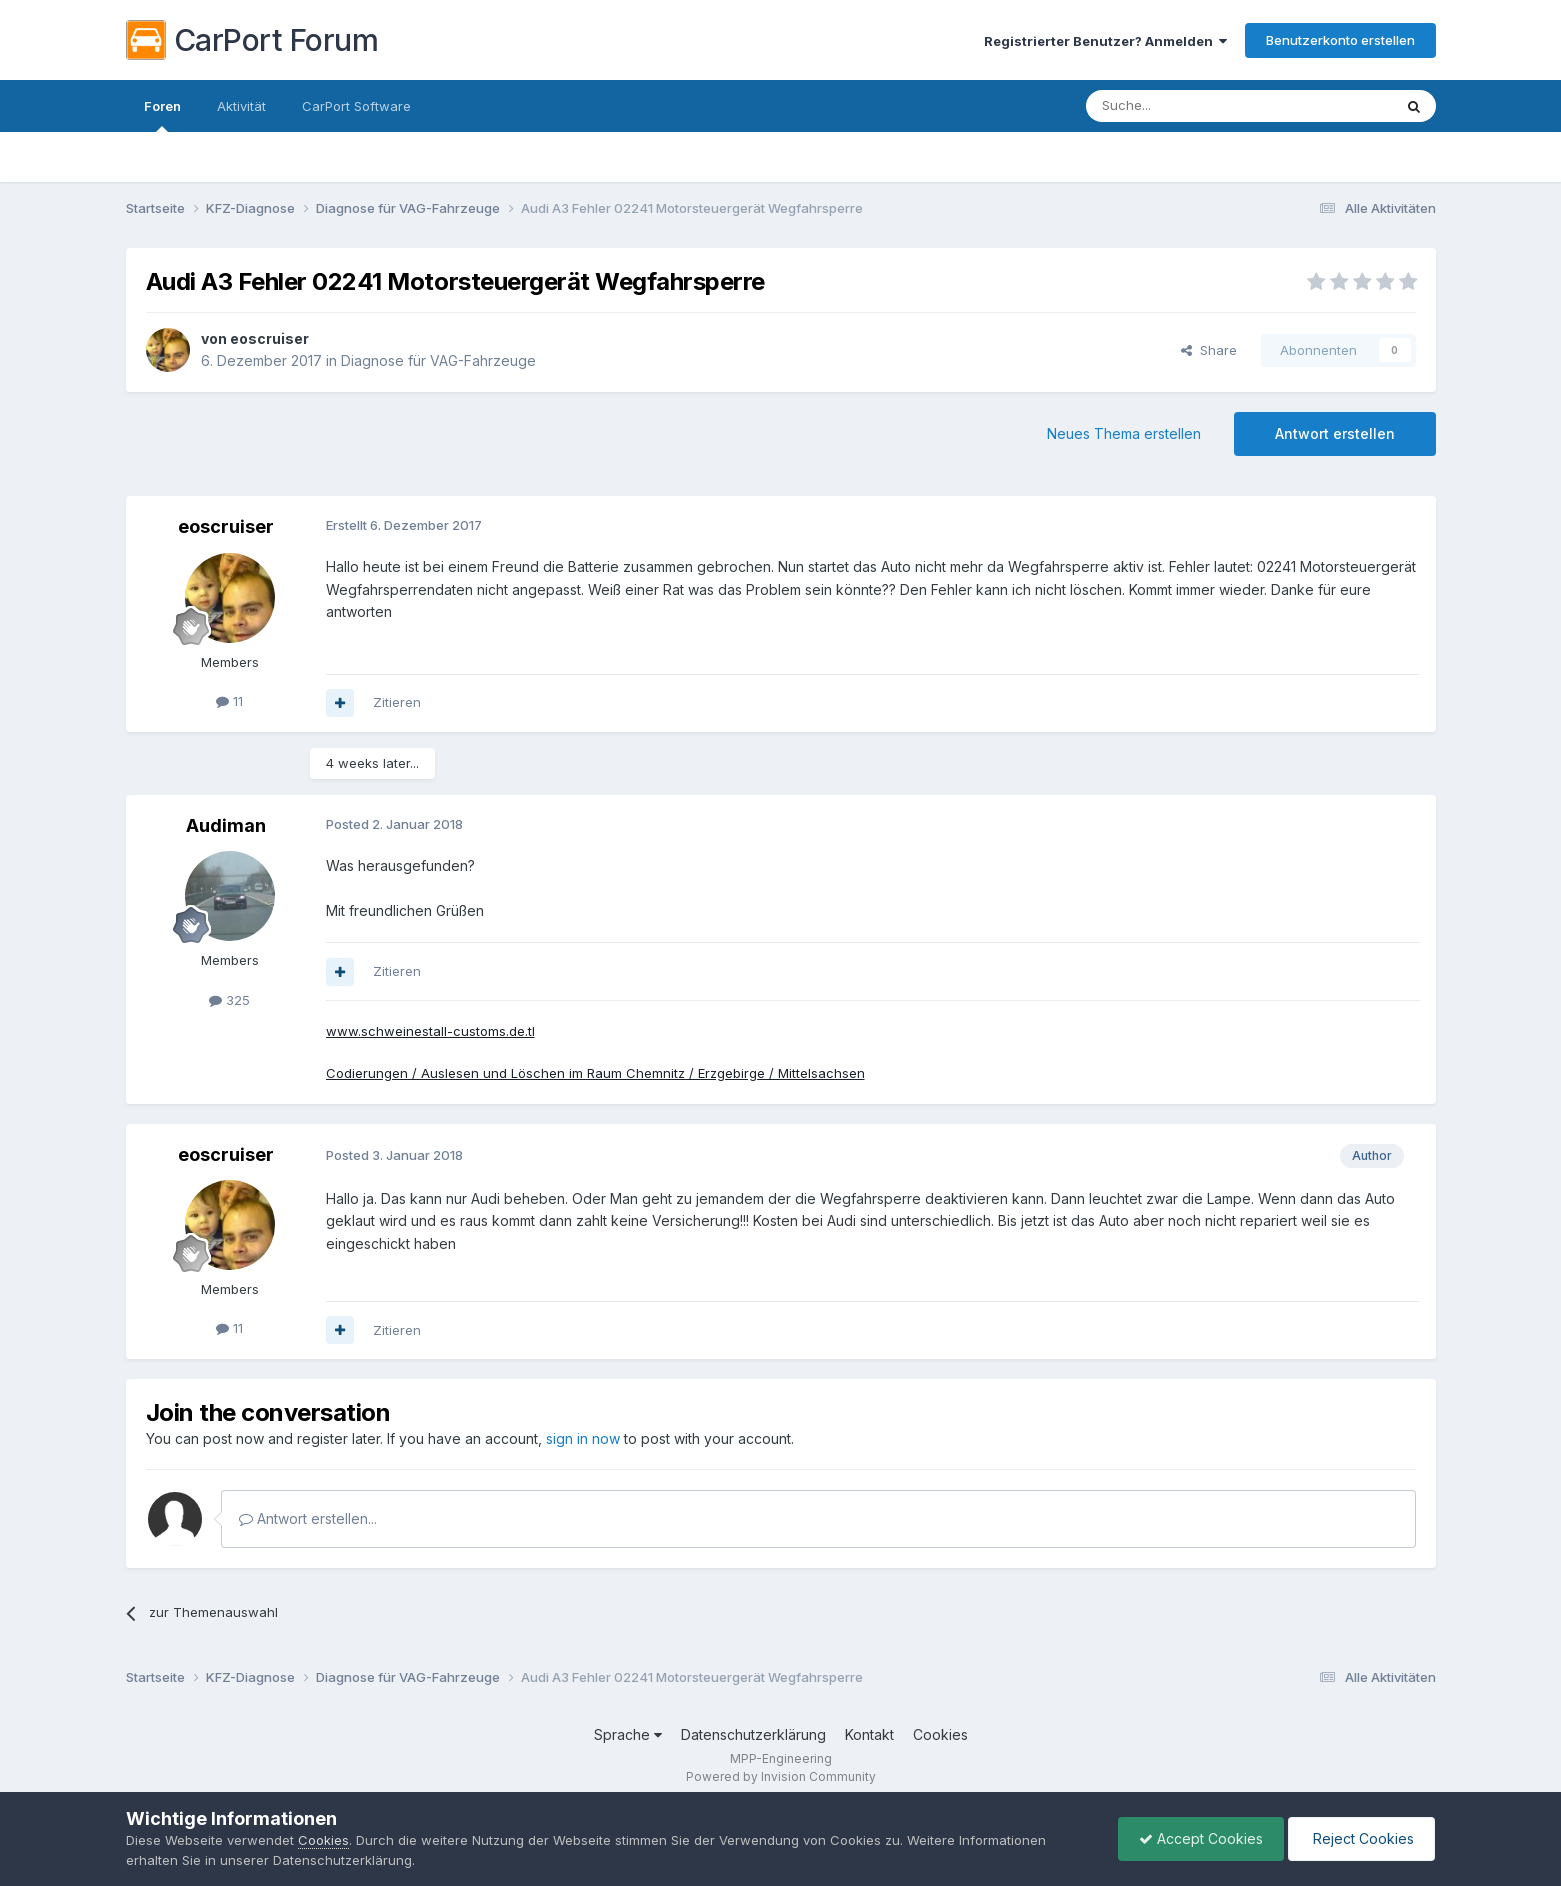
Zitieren (397, 702)
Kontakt (869, 1734)
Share (1209, 350)
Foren (162, 115)
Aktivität (241, 106)
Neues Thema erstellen (1124, 433)
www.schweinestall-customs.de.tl (430, 1031)
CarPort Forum (252, 40)
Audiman (226, 825)
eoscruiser (269, 338)
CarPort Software (356, 106)
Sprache (628, 1734)
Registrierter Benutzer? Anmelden (1105, 41)
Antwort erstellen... (308, 1518)
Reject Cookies (1361, 1838)
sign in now (583, 1438)
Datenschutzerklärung (753, 1734)
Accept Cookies (1201, 1838)
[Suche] (1188, 106)
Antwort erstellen (1335, 433)
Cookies (940, 1734)
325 (229, 1000)
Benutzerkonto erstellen (1340, 40)
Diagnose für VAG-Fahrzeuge (438, 360)
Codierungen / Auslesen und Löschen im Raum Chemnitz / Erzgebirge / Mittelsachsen (595, 1073)
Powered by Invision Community (781, 1776)
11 (229, 701)
